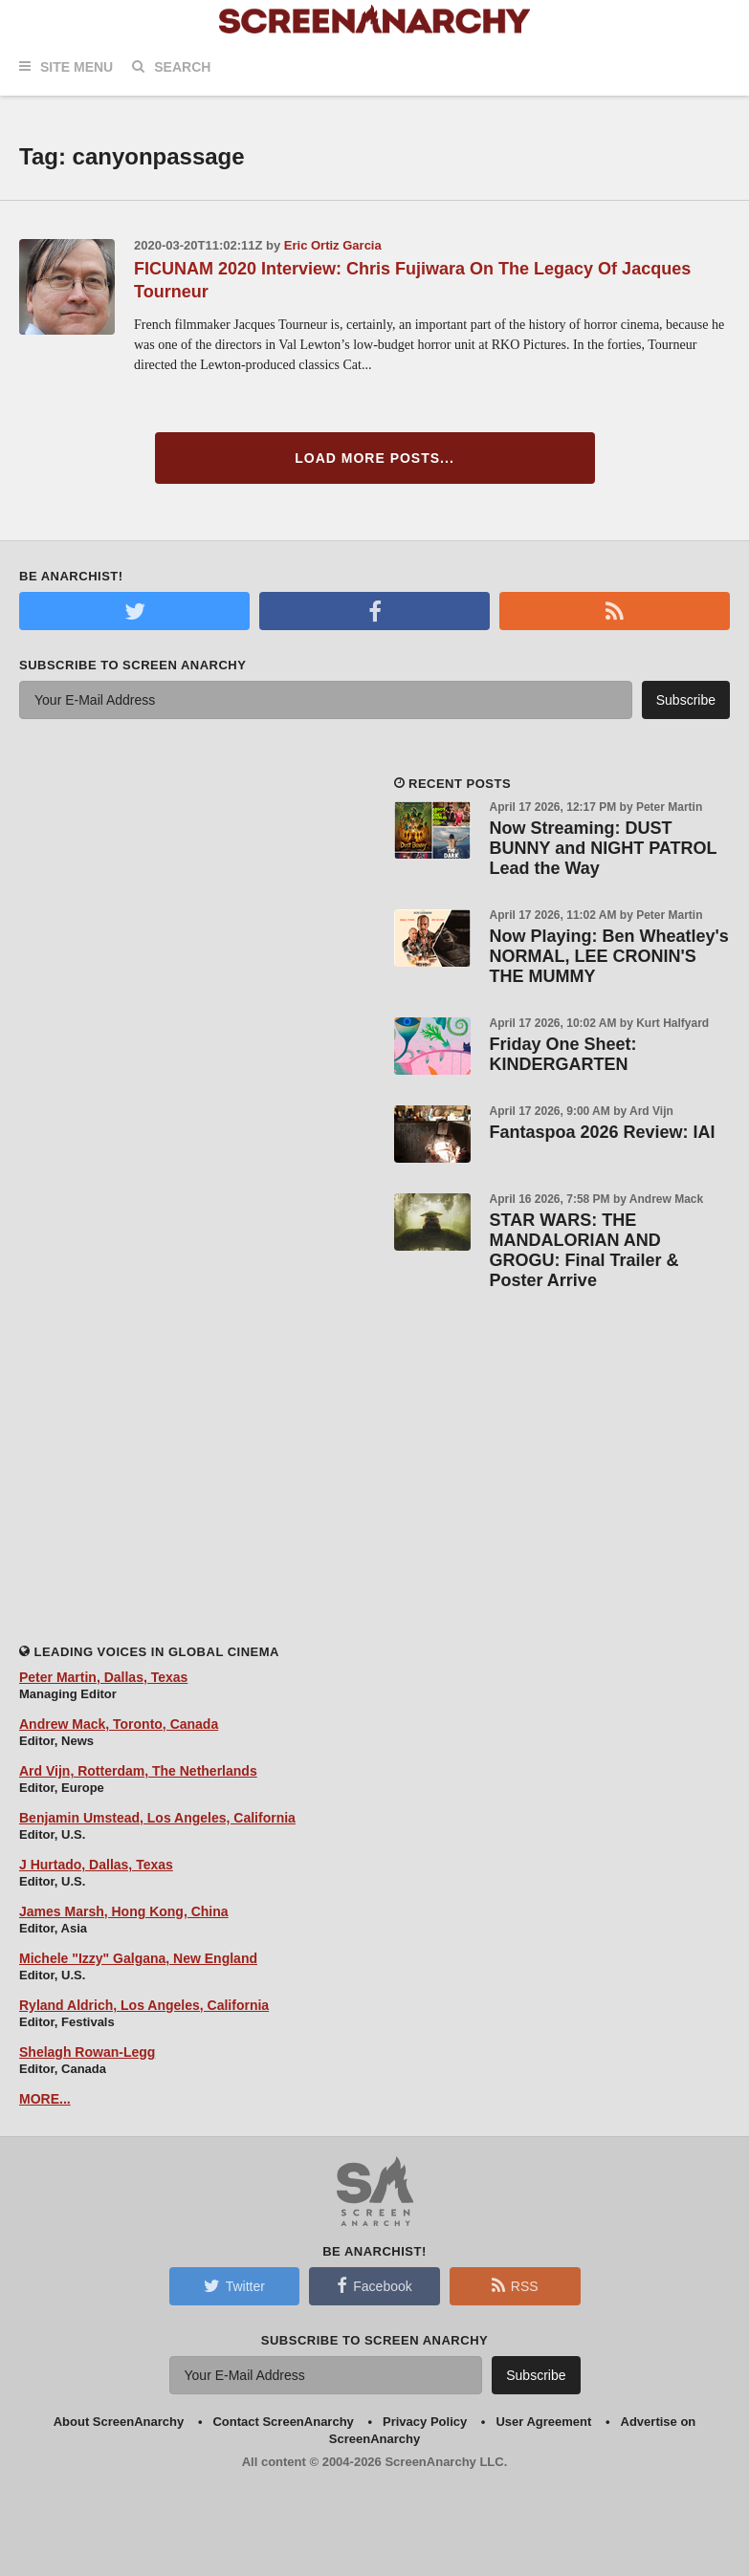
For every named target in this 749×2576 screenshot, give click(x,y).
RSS (515, 2285)
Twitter (234, 2285)
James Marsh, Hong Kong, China (124, 1911)
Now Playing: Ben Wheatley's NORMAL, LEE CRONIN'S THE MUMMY (609, 956)
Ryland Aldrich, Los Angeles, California (144, 2005)
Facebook (374, 2285)
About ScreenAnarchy (119, 2421)
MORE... (45, 2099)
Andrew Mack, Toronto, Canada (118, 1724)
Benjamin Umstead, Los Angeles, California (157, 1817)
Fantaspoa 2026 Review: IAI (603, 1132)
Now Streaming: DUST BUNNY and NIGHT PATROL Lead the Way (603, 848)
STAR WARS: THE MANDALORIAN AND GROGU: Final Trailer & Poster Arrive (584, 1250)
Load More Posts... (374, 458)
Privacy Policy (425, 2421)
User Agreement (543, 2421)
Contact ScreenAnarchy (282, 2421)
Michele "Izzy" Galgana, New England (138, 1958)
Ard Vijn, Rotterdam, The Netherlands (138, 1771)
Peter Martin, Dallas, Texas (103, 1677)
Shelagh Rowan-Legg (87, 2052)
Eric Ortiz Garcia (333, 245)
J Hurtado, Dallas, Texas (96, 1864)
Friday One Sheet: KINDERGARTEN (563, 1054)
